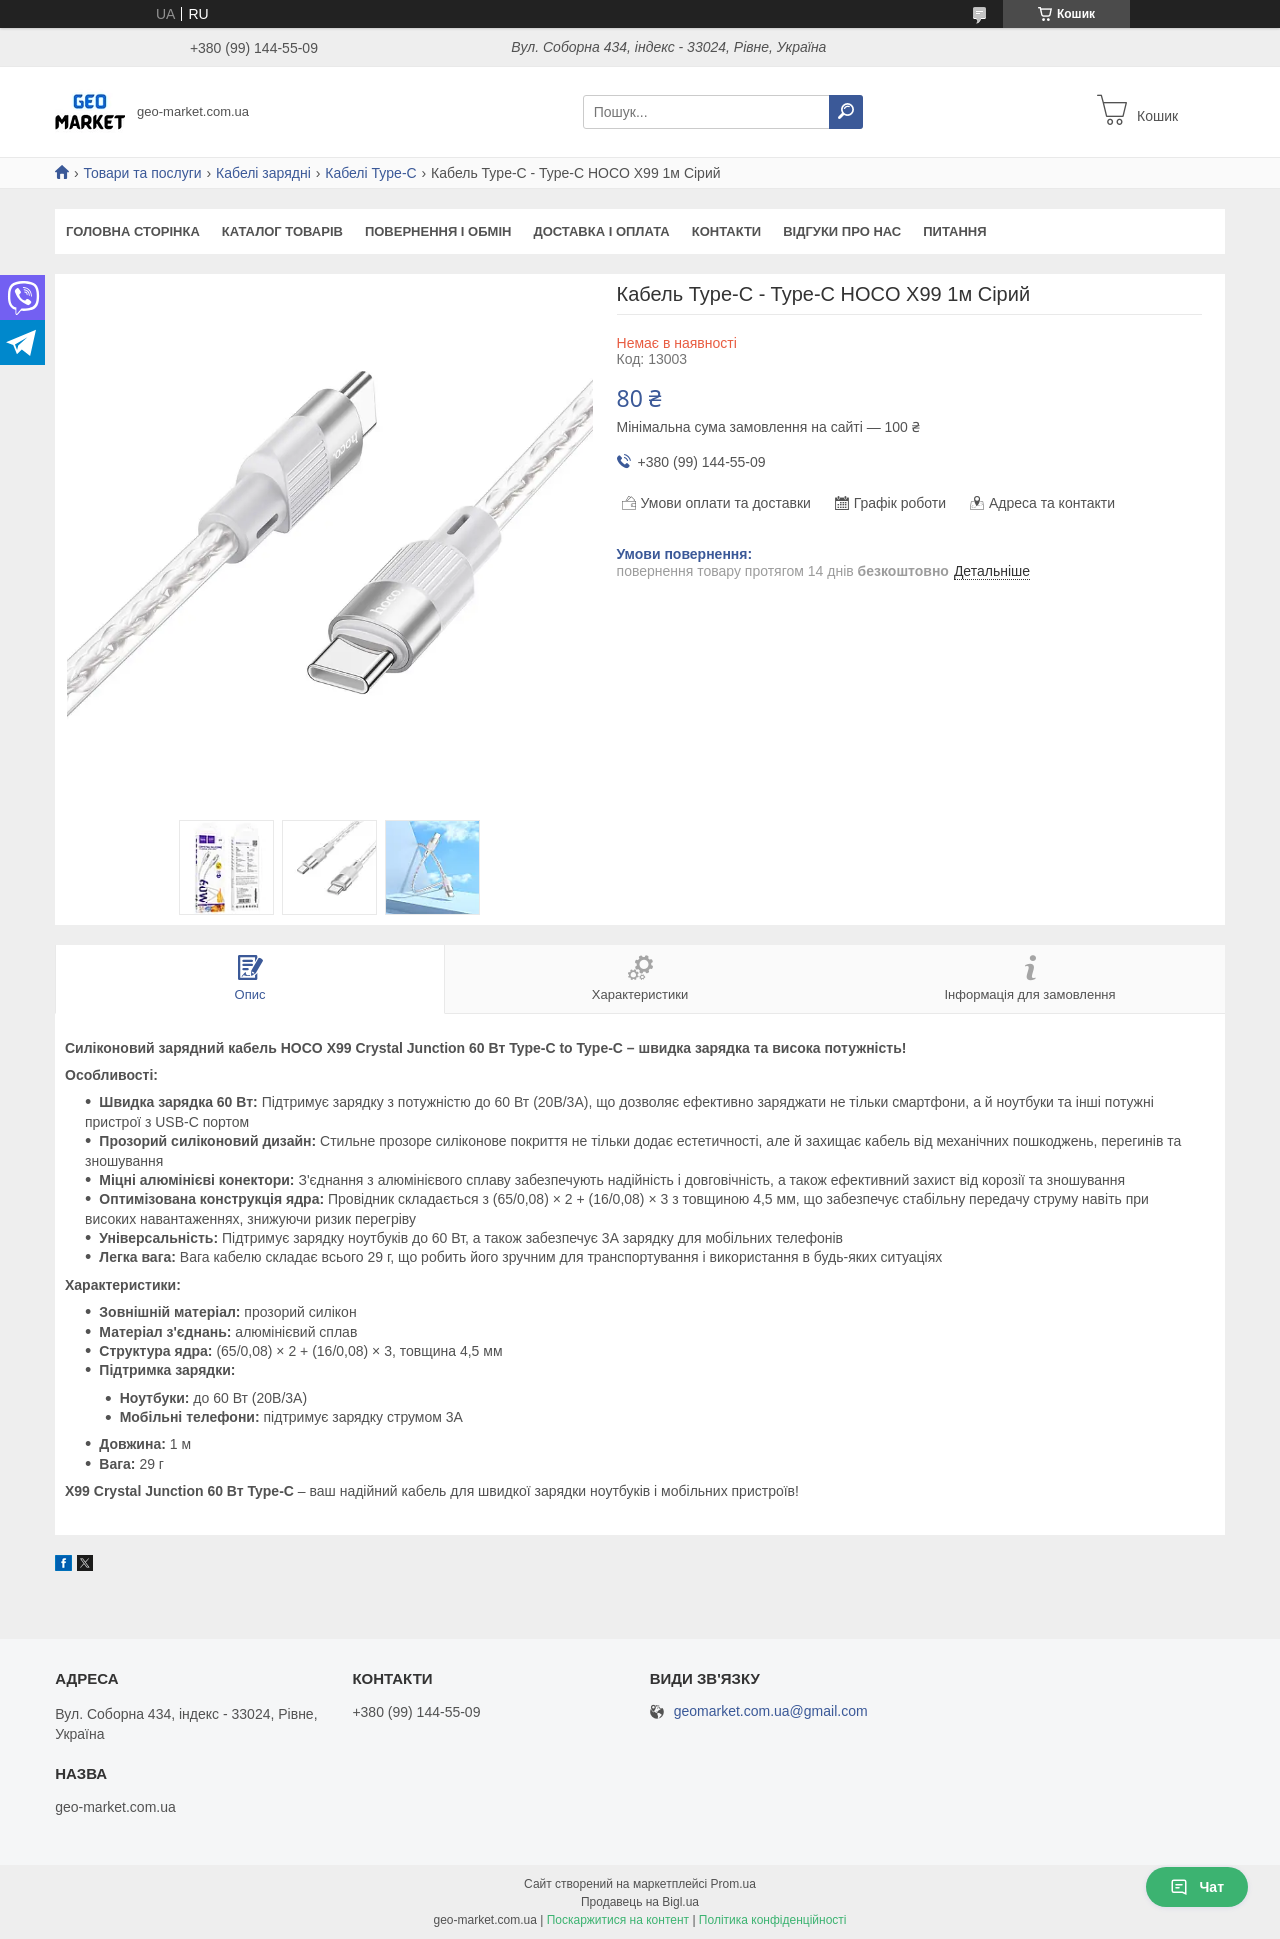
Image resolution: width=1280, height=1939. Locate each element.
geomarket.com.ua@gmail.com (771, 1711)
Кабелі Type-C (370, 173)
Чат (1197, 1887)
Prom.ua (733, 1884)
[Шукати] (846, 112)
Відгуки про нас (842, 231)
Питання (954, 231)
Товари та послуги (142, 173)
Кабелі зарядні (263, 173)
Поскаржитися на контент (618, 1920)
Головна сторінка (133, 231)
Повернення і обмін (438, 231)
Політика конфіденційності (773, 1920)
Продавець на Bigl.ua (640, 1902)
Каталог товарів (282, 231)
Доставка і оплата (601, 231)
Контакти (727, 231)
